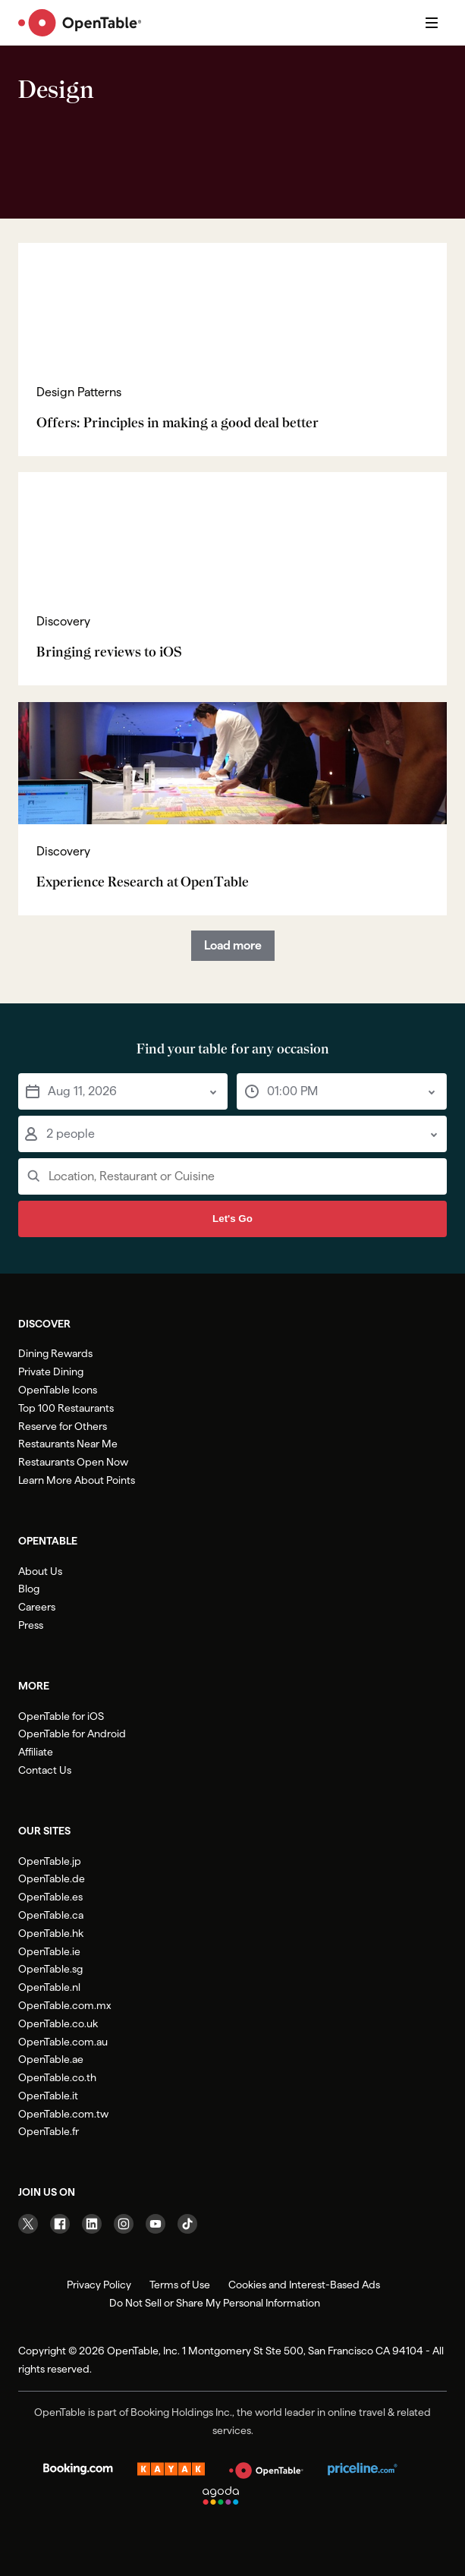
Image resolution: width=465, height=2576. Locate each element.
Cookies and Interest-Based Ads (304, 2284)
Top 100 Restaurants (66, 1408)
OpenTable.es (50, 1897)
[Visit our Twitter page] (28, 2224)
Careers (36, 1607)
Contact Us (44, 1770)
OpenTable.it (48, 2095)
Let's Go (232, 1218)
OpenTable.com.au (63, 2042)
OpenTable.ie (49, 1951)
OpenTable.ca (50, 1915)
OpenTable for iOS (61, 1716)
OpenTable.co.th (57, 2077)
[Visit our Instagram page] (124, 2224)
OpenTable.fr (48, 2131)
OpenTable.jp (49, 1861)
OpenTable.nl (49, 1987)
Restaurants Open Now (73, 1462)
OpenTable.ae (50, 2059)
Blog (28, 1588)
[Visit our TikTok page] (187, 2224)
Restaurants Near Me (68, 1444)
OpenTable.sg (50, 1969)
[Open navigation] (431, 23)
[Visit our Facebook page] (60, 2224)
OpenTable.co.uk (58, 2023)
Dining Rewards (55, 1353)
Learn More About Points (76, 1480)
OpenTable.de (51, 1878)
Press (30, 1625)
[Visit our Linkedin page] (92, 2224)
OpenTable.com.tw (63, 2114)
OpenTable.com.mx (64, 2005)
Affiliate (35, 1752)
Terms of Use (179, 2284)
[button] (123, 1091)
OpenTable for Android (72, 1733)
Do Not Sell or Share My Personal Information (214, 2303)
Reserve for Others (62, 1426)
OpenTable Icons (57, 1390)
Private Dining (50, 1371)
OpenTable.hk (50, 1933)
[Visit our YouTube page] (155, 2224)
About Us (40, 1571)
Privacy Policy (99, 2284)
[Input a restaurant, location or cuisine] (232, 1176)
